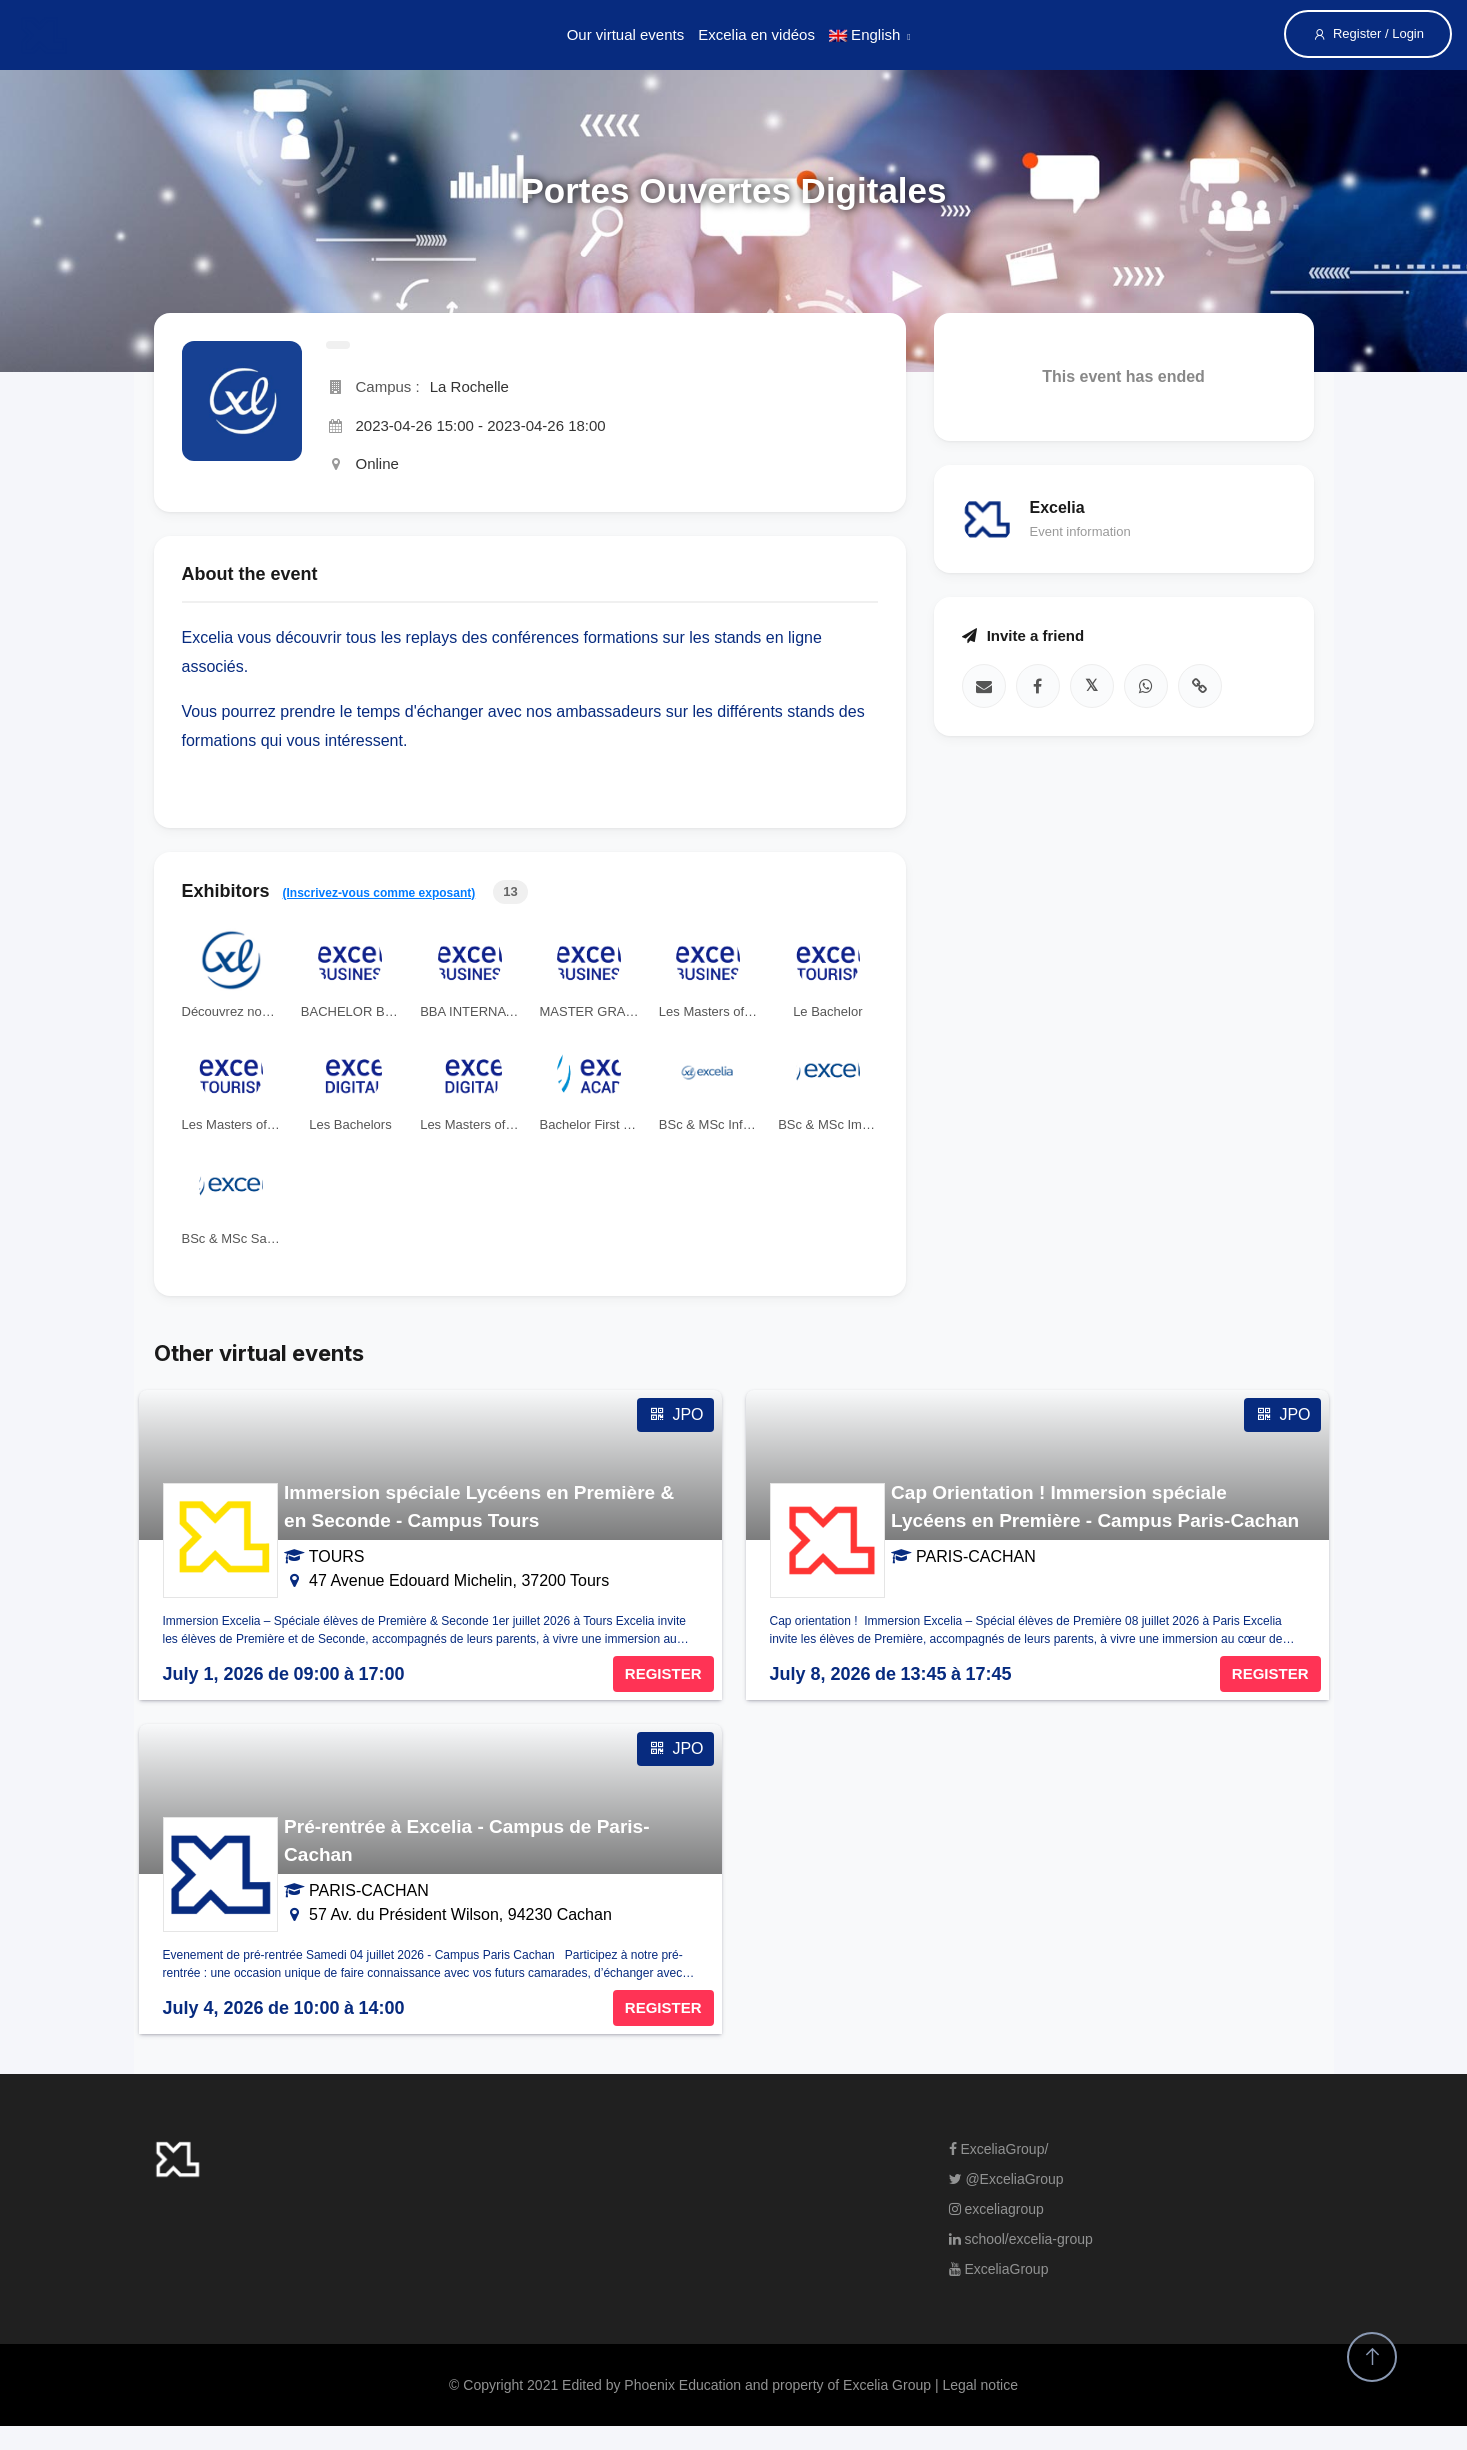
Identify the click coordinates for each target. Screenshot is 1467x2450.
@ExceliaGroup (1006, 2179)
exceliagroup (996, 2209)
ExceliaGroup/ (999, 2149)
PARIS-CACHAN (976, 1556)
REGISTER (663, 1673)
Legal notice (980, 2385)
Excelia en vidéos (756, 34)
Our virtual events (626, 34)
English (864, 34)
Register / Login (1368, 34)
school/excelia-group (1021, 2239)
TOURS (337, 1556)
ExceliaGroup (999, 2269)
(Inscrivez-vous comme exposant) (379, 893)
